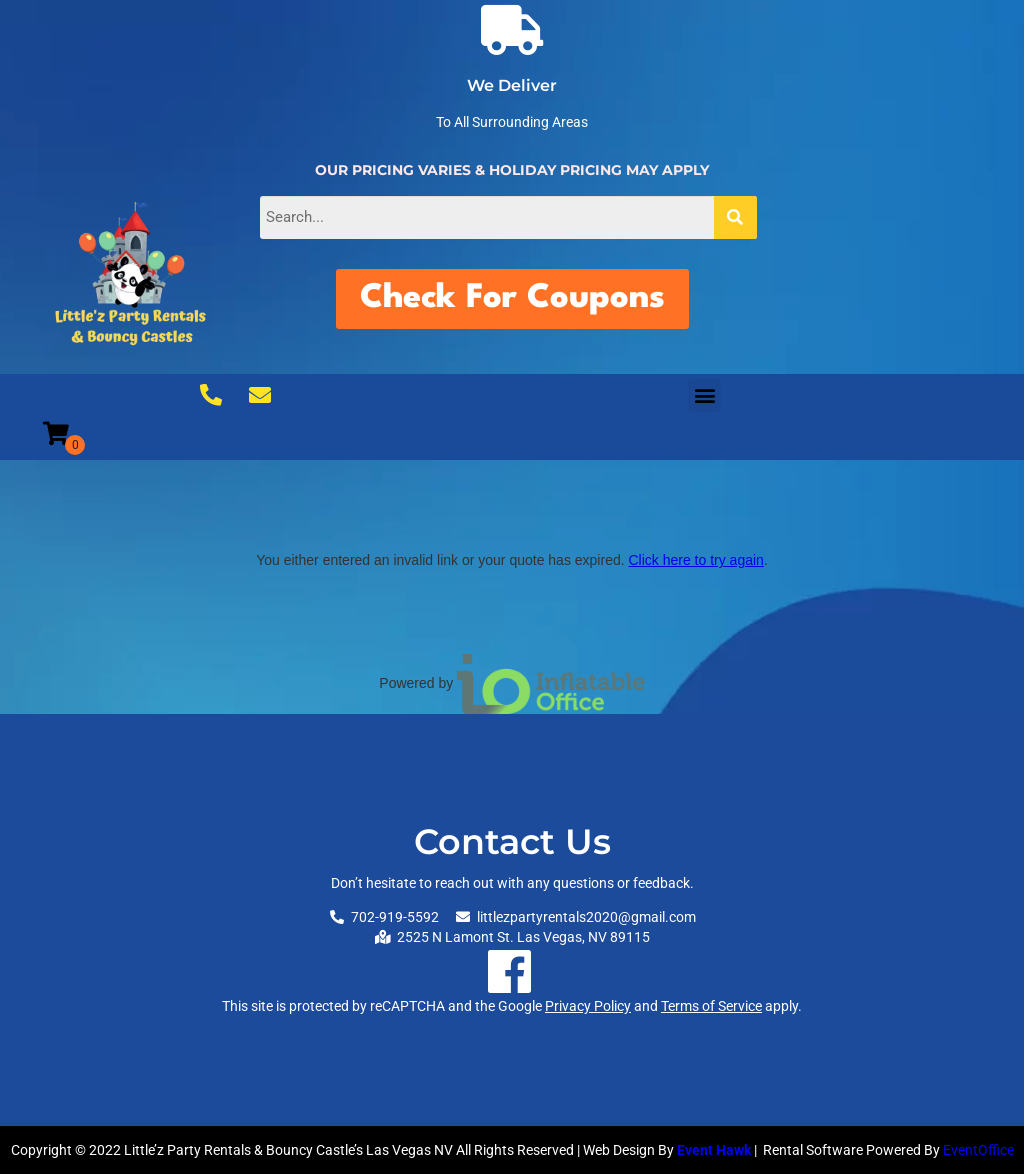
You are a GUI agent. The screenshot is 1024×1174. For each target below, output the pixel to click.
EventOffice (978, 1150)
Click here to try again (695, 560)
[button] (704, 395)
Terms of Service (711, 1006)
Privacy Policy (588, 1006)
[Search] (735, 217)
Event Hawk (714, 1150)
